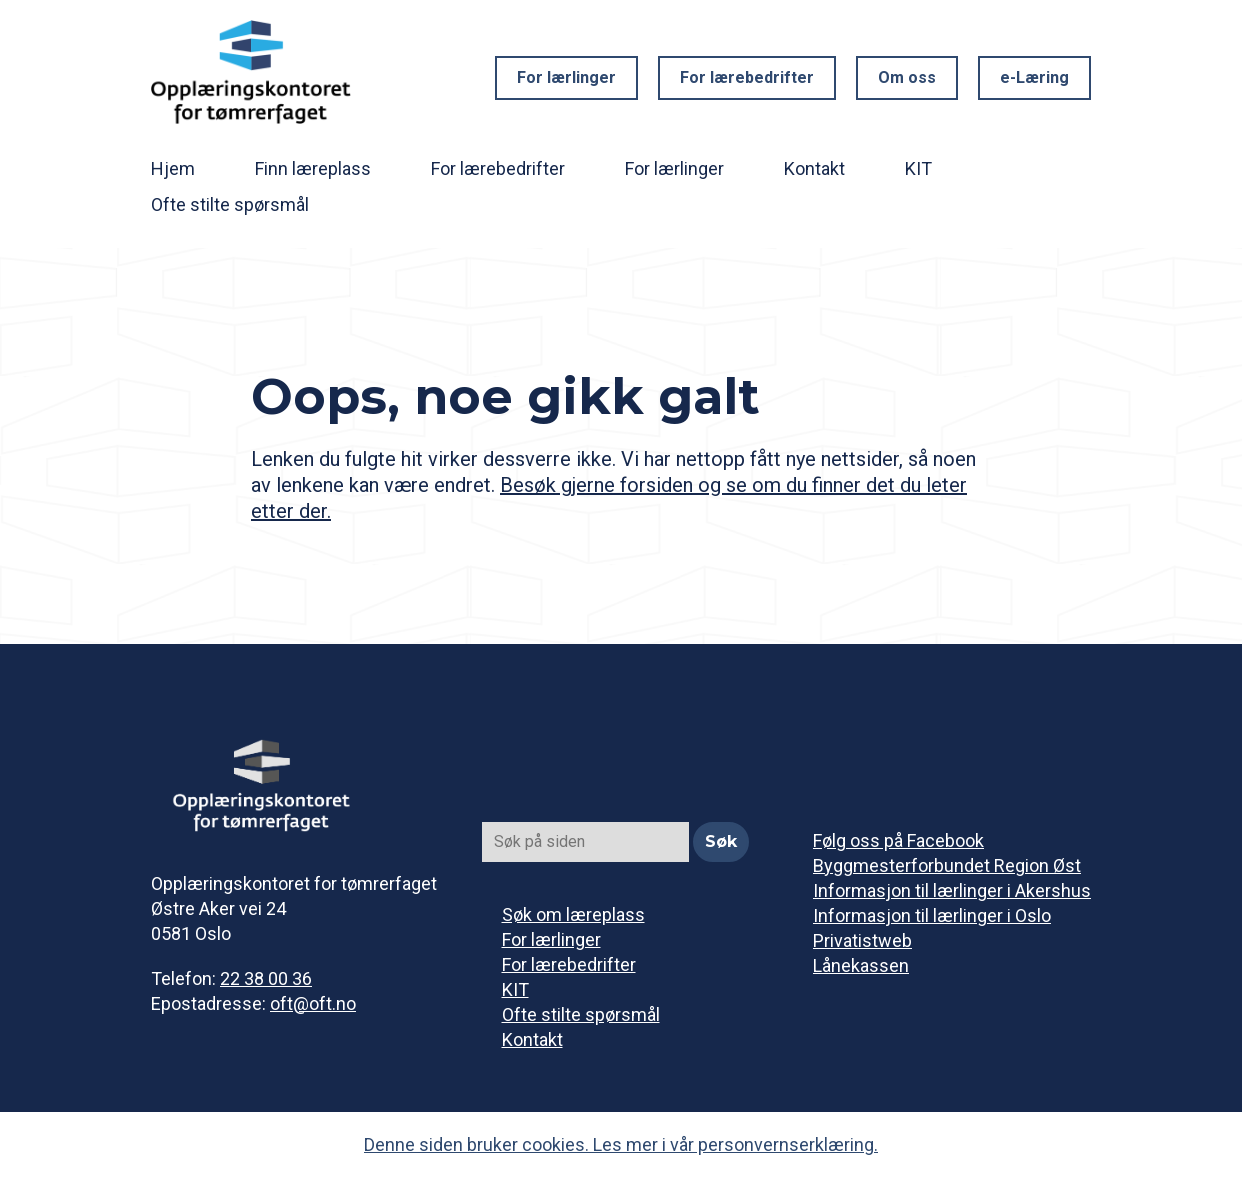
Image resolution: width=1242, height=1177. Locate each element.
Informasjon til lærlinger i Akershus (952, 890)
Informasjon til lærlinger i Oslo (932, 915)
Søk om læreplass (573, 914)
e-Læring (1034, 77)
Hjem (173, 168)
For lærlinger (566, 77)
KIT (918, 168)
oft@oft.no (313, 1003)
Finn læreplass (313, 168)
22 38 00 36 (266, 978)
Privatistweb (862, 940)
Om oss (907, 77)
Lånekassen (861, 965)
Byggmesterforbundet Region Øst (947, 865)
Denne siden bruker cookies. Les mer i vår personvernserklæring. (621, 1144)
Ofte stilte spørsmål (230, 204)
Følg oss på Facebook (898, 840)
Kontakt (814, 168)
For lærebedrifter (747, 77)
